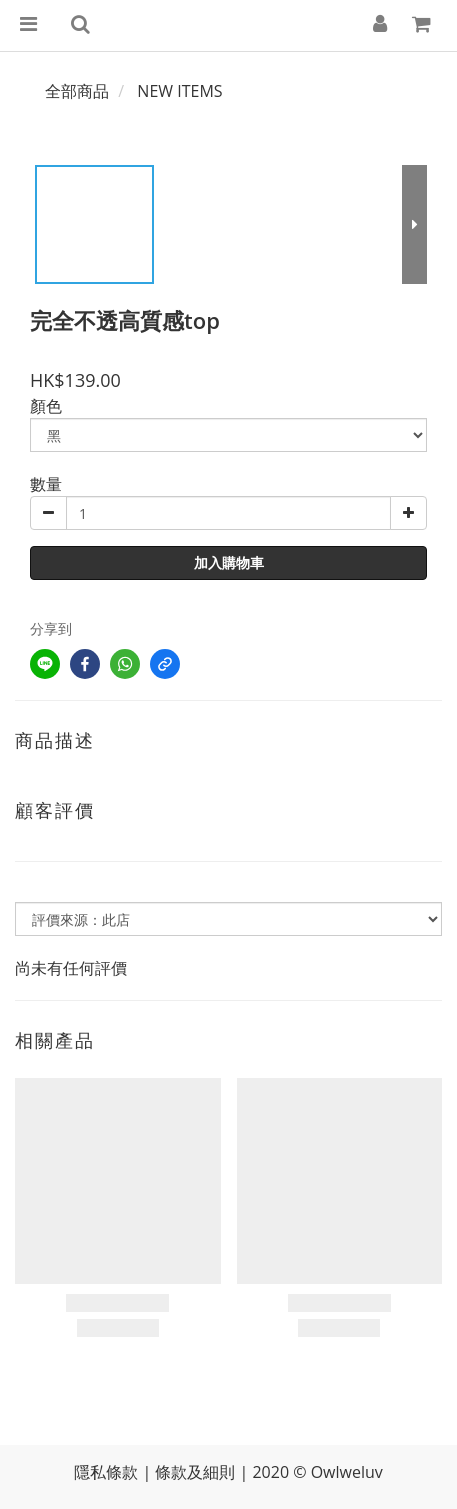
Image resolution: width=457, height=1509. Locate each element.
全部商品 (77, 91)
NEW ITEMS (179, 91)
